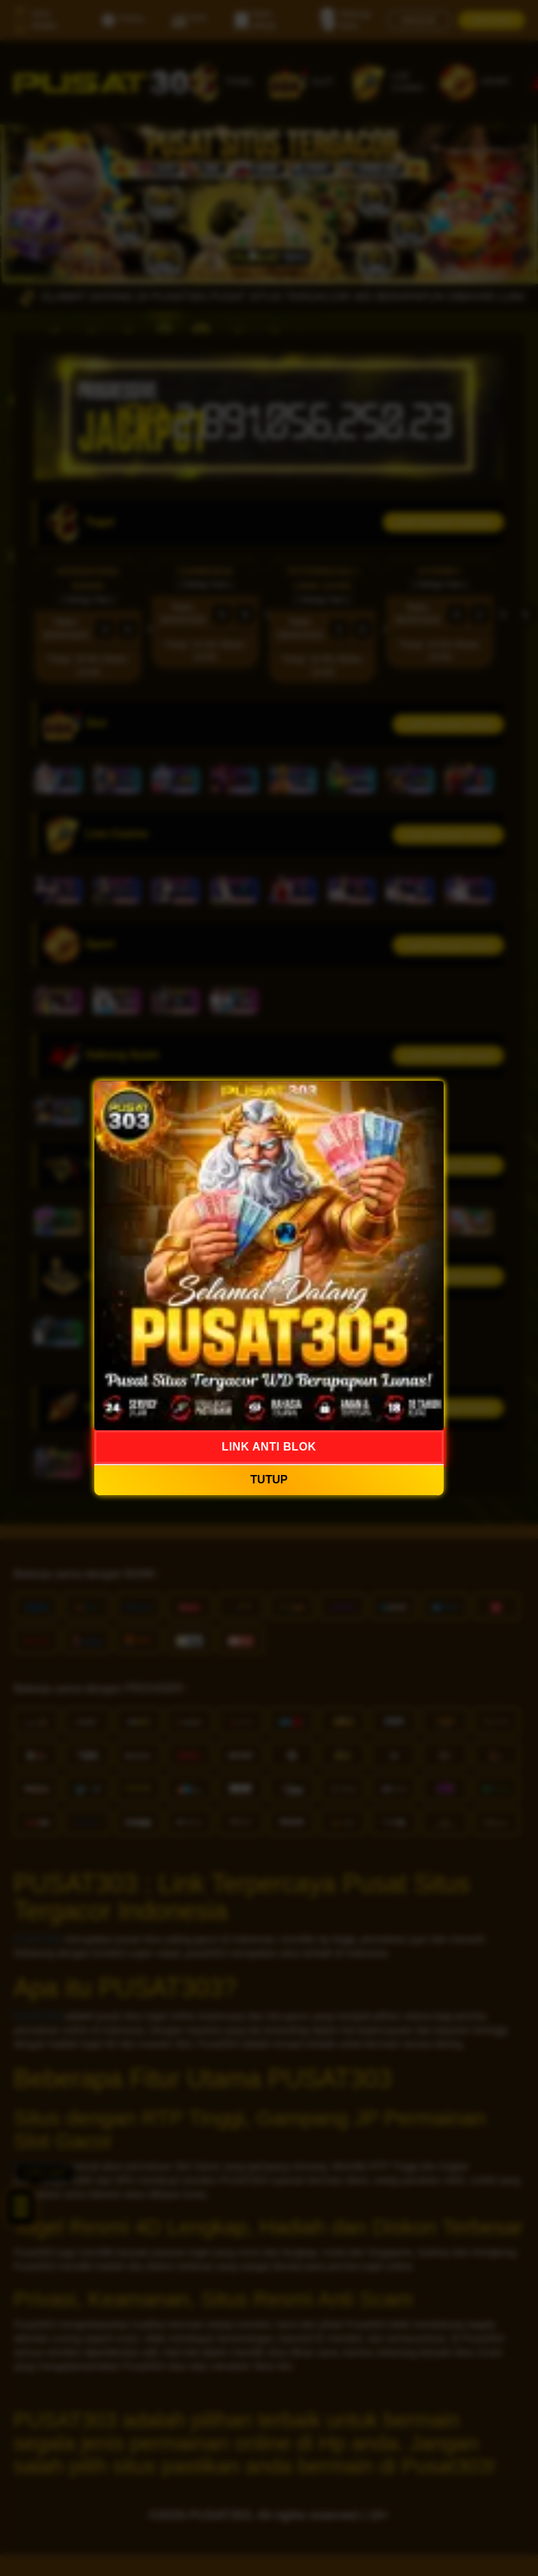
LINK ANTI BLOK (268, 1447)
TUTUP (268, 1480)
